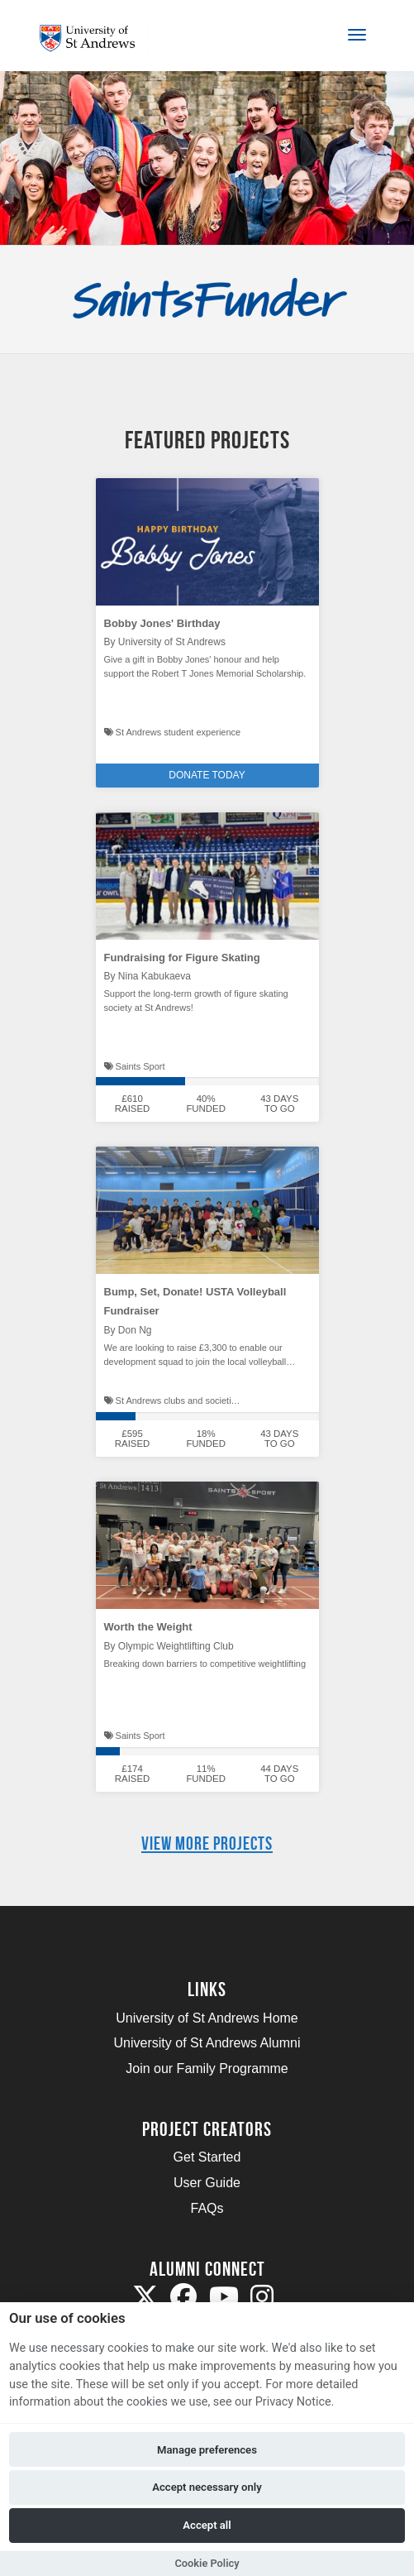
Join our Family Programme (207, 2068)
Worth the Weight (148, 1627)
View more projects (207, 1843)
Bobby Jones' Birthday (162, 623)
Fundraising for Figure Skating (182, 957)
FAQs (206, 2208)
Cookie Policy (206, 2563)
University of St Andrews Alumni (207, 2043)
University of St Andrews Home (207, 2018)
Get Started (207, 2157)
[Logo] (93, 38)
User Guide (207, 2183)
